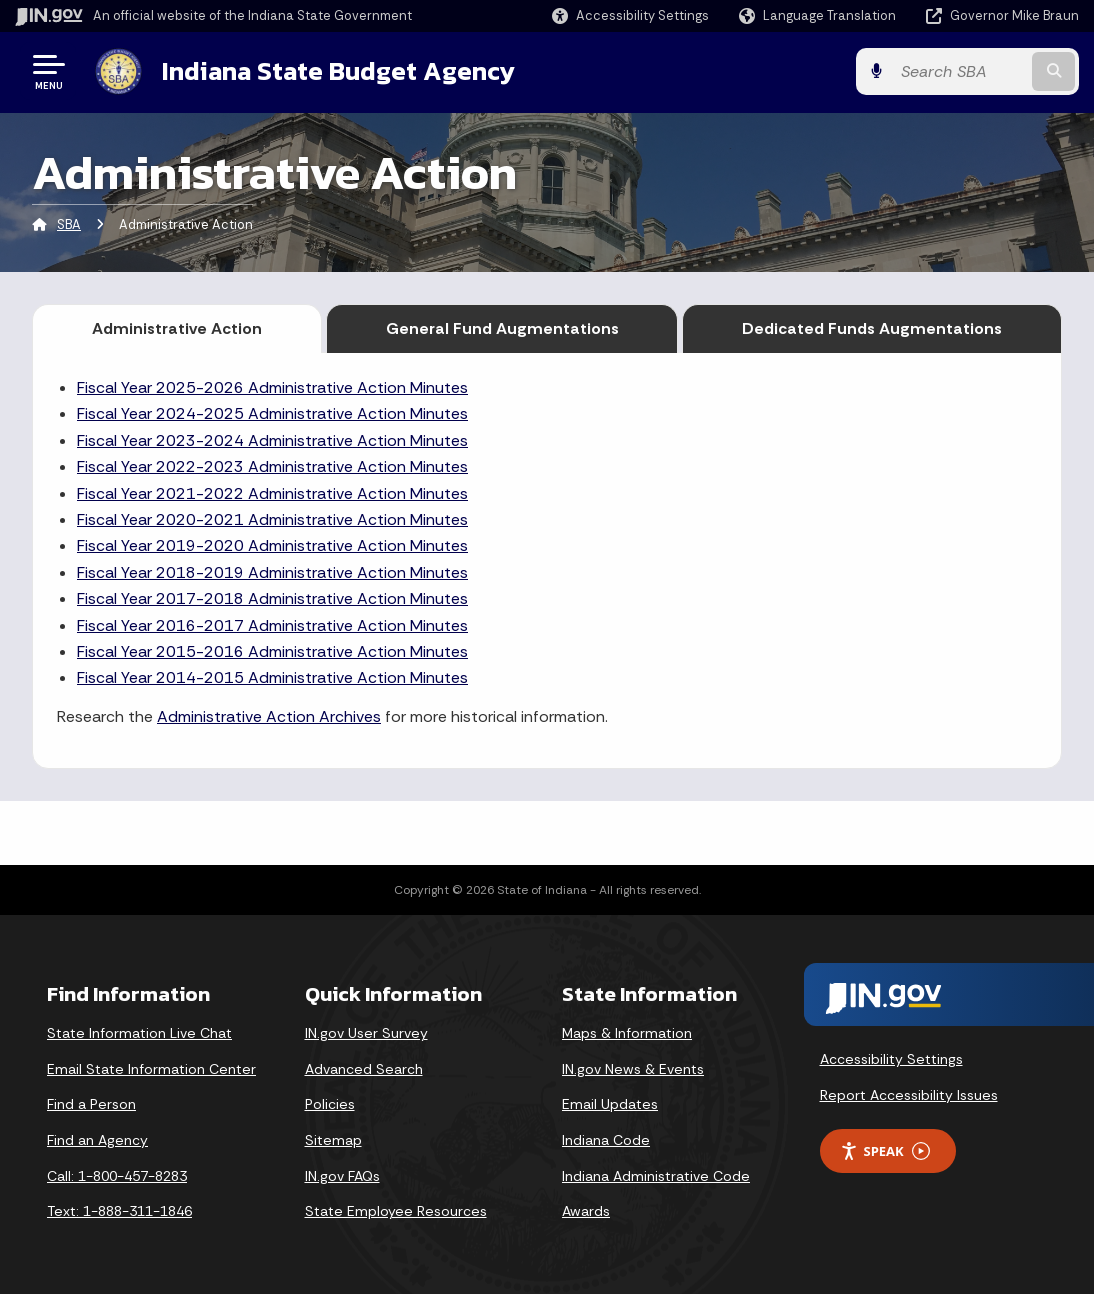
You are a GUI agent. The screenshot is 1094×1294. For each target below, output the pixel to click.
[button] (630, 15)
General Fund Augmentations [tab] (502, 328)
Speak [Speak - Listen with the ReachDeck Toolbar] (885, 1151)
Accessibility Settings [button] (891, 1059)
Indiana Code (606, 1140)
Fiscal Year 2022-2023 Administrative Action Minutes (272, 466)
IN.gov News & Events (633, 1069)
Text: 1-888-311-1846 (119, 1211)
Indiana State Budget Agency (338, 71)
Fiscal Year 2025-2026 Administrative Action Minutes (272, 387)
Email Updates (610, 1104)
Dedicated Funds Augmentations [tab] (872, 328)
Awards (586, 1211)
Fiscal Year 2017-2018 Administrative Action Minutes (272, 598)
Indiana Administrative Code (656, 1176)
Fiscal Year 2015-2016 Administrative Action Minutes (272, 651)
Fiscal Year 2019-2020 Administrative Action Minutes (272, 545)
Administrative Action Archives (269, 716)
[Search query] (959, 71)
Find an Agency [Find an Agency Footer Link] (97, 1140)
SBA (69, 224)
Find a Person (91, 1104)
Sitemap (333, 1140)
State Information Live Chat (139, 1033)
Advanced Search (364, 1069)
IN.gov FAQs (342, 1176)
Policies (330, 1104)
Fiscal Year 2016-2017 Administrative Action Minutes (272, 625)
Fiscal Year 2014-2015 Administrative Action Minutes (272, 677)
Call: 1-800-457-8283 (117, 1176)
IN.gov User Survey (366, 1033)
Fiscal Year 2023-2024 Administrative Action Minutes (272, 440)
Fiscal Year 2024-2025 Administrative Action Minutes (272, 413)
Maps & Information (627, 1033)
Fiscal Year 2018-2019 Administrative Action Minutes (272, 572)
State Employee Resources (396, 1211)
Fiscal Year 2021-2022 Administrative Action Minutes (272, 493)
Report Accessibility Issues (909, 1095)
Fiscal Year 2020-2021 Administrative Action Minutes (272, 519)
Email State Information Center (151, 1069)
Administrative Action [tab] (177, 328)
